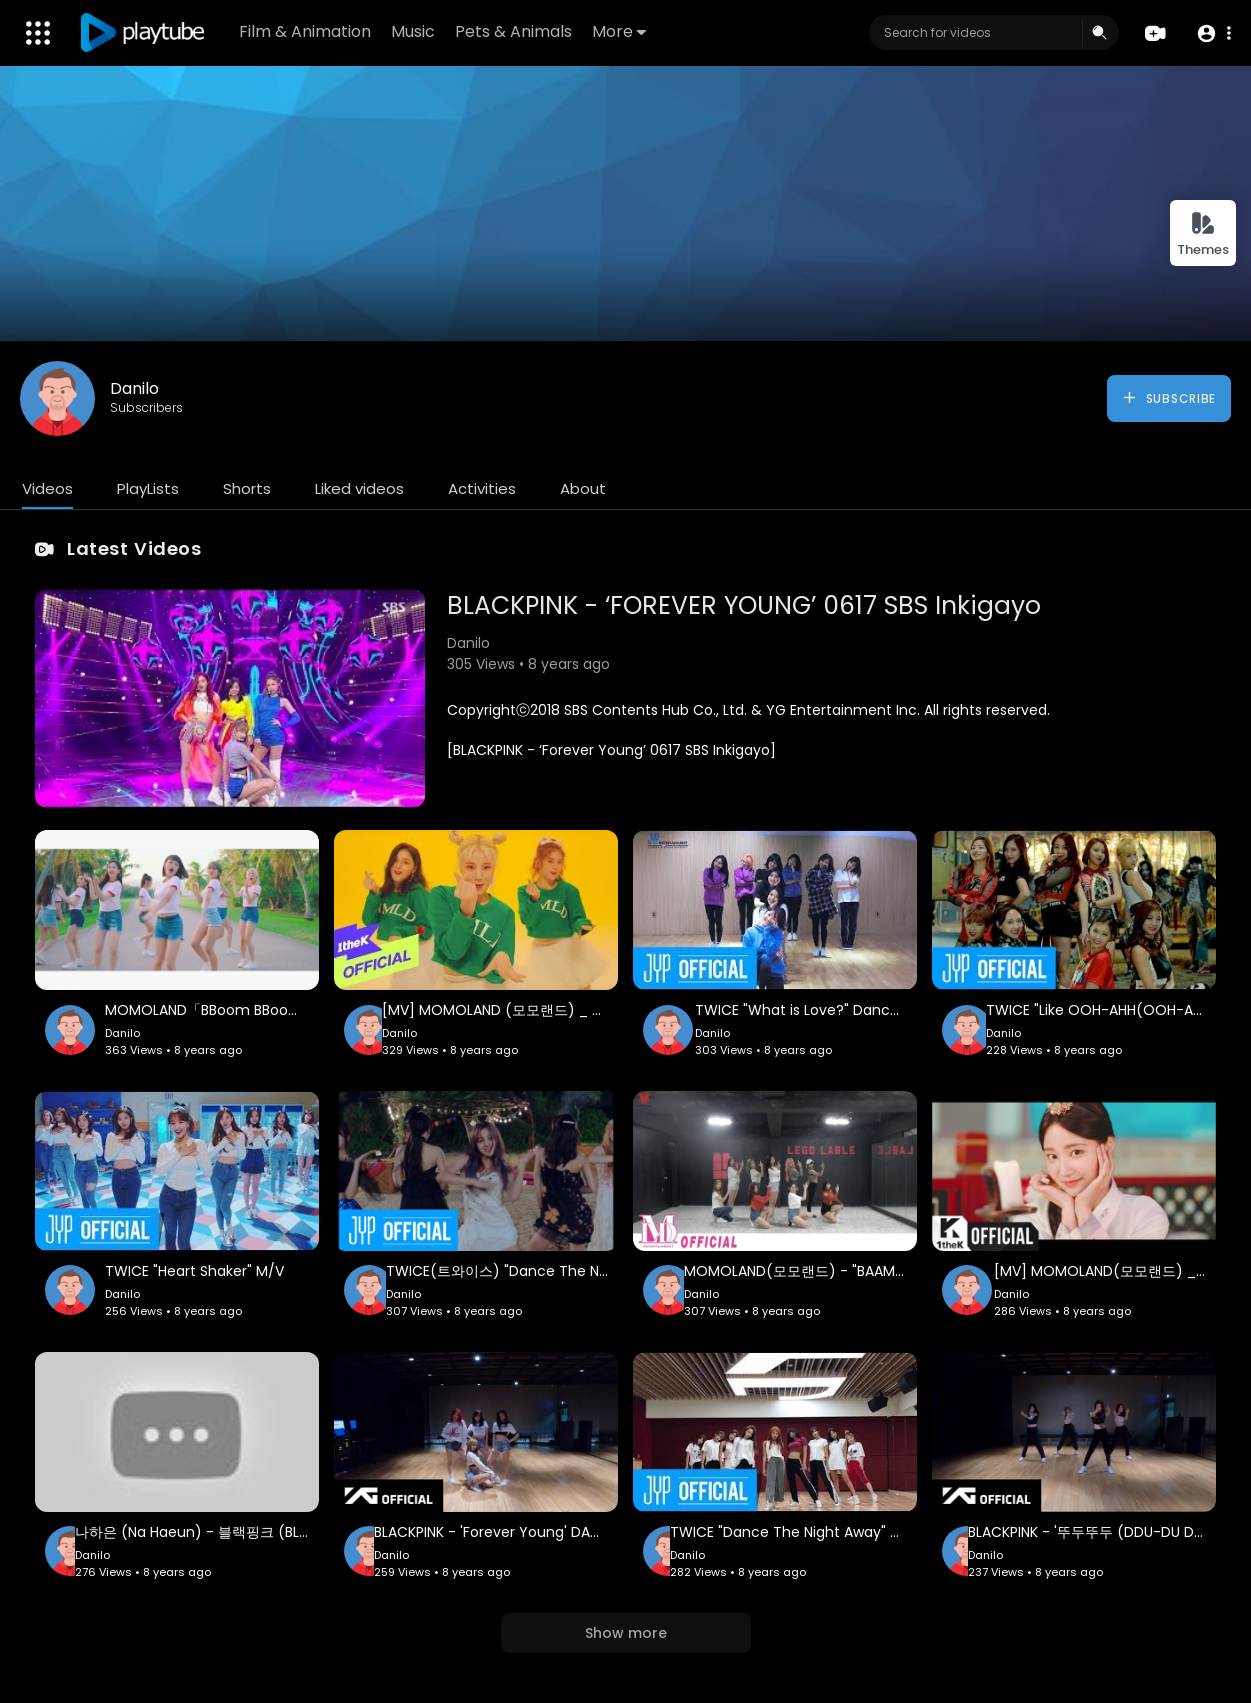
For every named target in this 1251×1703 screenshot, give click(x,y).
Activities (482, 488)
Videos (47, 488)
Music (413, 31)
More (619, 31)
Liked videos (359, 488)
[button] (1213, 33)
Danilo (134, 388)
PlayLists (148, 488)
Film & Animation (305, 31)
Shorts (247, 488)
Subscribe (1168, 398)
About (583, 488)
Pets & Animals (513, 31)
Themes (1203, 234)
